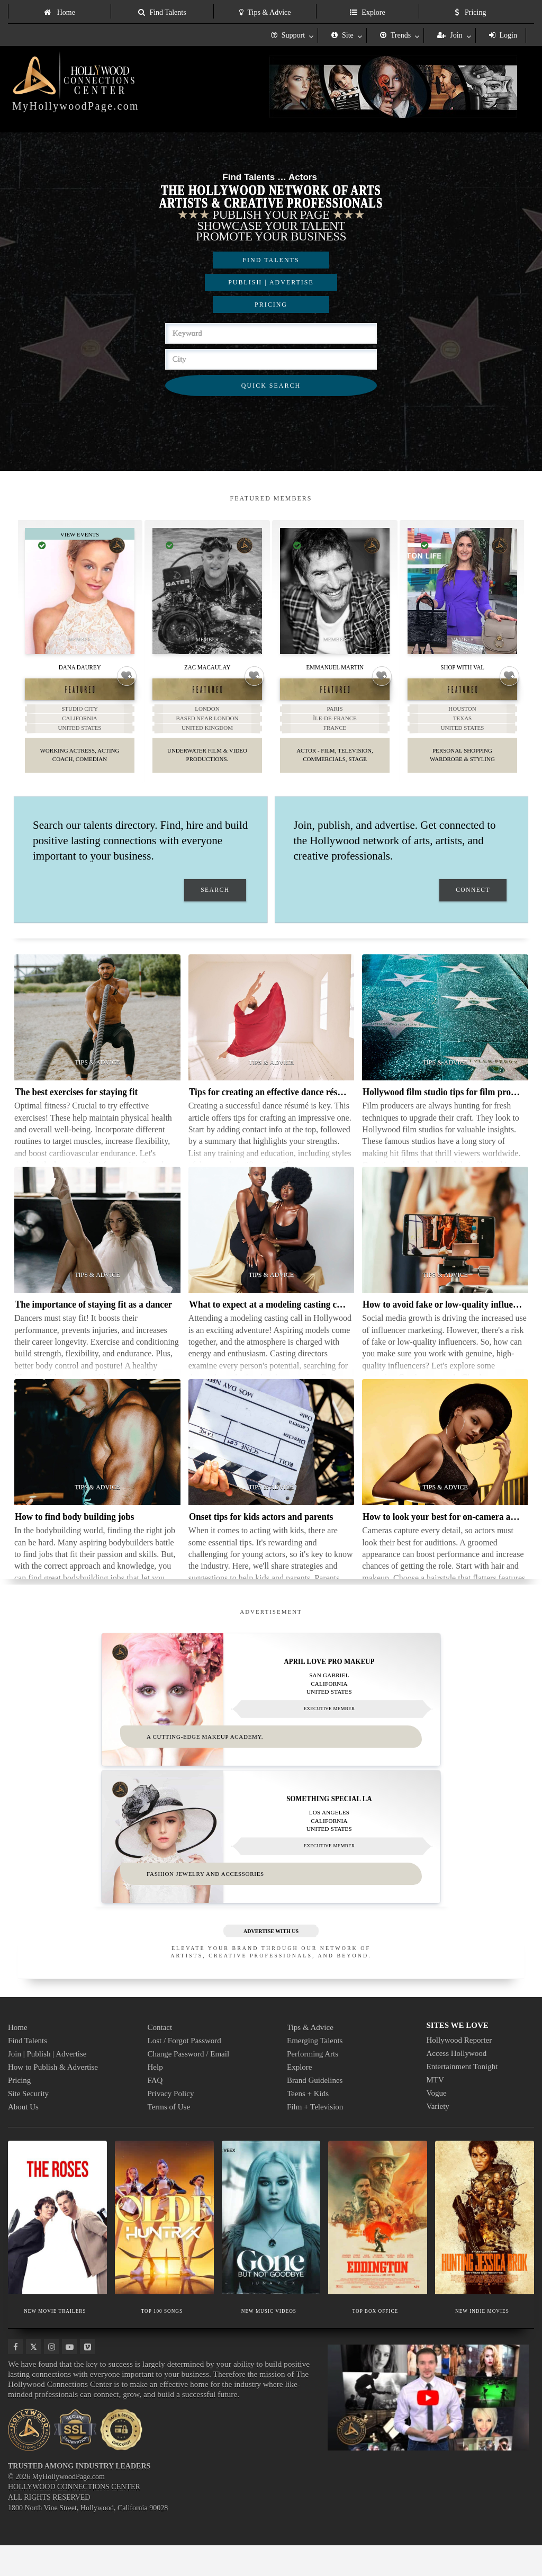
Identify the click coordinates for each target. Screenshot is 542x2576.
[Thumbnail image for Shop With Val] (462, 591)
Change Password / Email (189, 2084)
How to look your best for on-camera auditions (452, 1534)
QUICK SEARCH (271, 385)
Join (449, 35)
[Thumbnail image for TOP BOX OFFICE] (377, 2248)
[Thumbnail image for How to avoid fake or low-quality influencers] (445, 1247)
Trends (395, 35)
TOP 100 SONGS (162, 2341)
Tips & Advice (265, 12)
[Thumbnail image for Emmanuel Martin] (335, 591)
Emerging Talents (314, 2071)
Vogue (437, 2123)
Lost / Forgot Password (184, 2071)
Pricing (470, 12)
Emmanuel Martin (335, 666)
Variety (438, 2137)
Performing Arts (312, 2084)
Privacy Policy (171, 2124)
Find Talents (162, 12)
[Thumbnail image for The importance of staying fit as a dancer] (97, 1247)
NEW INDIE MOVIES (482, 2341)
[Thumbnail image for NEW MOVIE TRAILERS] (57, 2248)
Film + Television (315, 2137)
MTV (435, 2110)
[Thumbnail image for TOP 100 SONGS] (164, 2248)
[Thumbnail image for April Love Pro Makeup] (271, 1716)
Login (503, 35)
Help (155, 2098)
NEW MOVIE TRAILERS (55, 2341)
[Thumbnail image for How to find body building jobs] (97, 1460)
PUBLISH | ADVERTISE (271, 282)
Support (288, 35)
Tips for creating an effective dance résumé (271, 1109)
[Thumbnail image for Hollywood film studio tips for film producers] (445, 1035)
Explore (367, 12)
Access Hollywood (457, 2084)
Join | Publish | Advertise (47, 2084)
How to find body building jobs (74, 1534)
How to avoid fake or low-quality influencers (448, 1321)
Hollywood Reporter (459, 2071)
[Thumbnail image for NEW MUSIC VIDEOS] (271, 2248)
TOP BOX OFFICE (375, 2341)
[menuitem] (59, 11)
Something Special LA (329, 1822)
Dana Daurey (80, 666)
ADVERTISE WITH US (271, 1961)
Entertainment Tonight (462, 2097)
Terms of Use (169, 2137)
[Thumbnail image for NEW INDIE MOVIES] (484, 2248)
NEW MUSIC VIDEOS (269, 2341)
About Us (23, 2137)
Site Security (28, 2124)
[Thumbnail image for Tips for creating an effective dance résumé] (271, 1035)
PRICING (271, 304)
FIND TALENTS (270, 260)
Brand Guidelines (314, 2111)
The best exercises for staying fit (76, 1109)
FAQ (155, 2111)
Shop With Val (462, 666)
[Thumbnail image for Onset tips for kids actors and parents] (271, 1460)
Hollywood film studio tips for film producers (449, 1109)
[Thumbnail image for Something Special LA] (271, 1860)
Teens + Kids (308, 2124)
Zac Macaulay (207, 666)
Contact (160, 2058)
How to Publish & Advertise (53, 2098)
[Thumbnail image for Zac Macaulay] (207, 591)
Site (342, 35)
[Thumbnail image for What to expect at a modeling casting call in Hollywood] (271, 1247)
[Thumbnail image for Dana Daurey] (79, 591)
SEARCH (215, 907)
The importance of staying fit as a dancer (93, 1321)
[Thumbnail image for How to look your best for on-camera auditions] (445, 1460)
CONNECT (473, 907)
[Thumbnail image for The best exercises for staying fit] (97, 1035)
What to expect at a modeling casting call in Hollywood (294, 1321)
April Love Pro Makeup (329, 1678)
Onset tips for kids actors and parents (261, 1534)
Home (59, 12)
